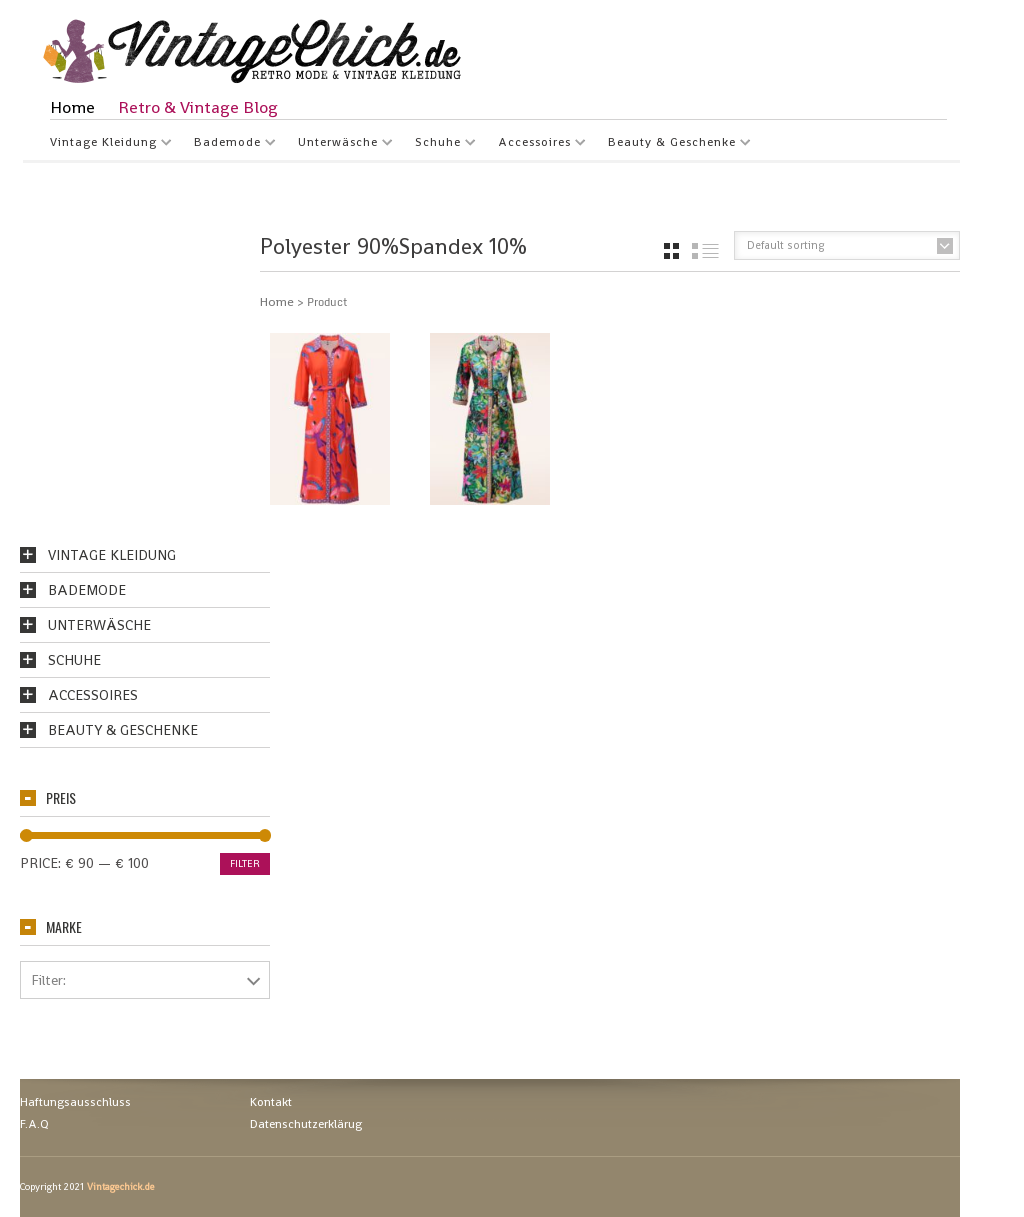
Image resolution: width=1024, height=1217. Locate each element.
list (705, 251)
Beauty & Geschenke (672, 144)
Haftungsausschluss (75, 1102)
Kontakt (271, 1102)
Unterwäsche (338, 144)
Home (72, 107)
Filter (245, 863)
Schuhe (438, 144)
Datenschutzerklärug (306, 1124)
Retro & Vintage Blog (198, 107)
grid (671, 251)
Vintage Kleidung (103, 144)
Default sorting (786, 245)
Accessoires (534, 144)
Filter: (48, 980)
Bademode (227, 144)
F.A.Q (34, 1124)
